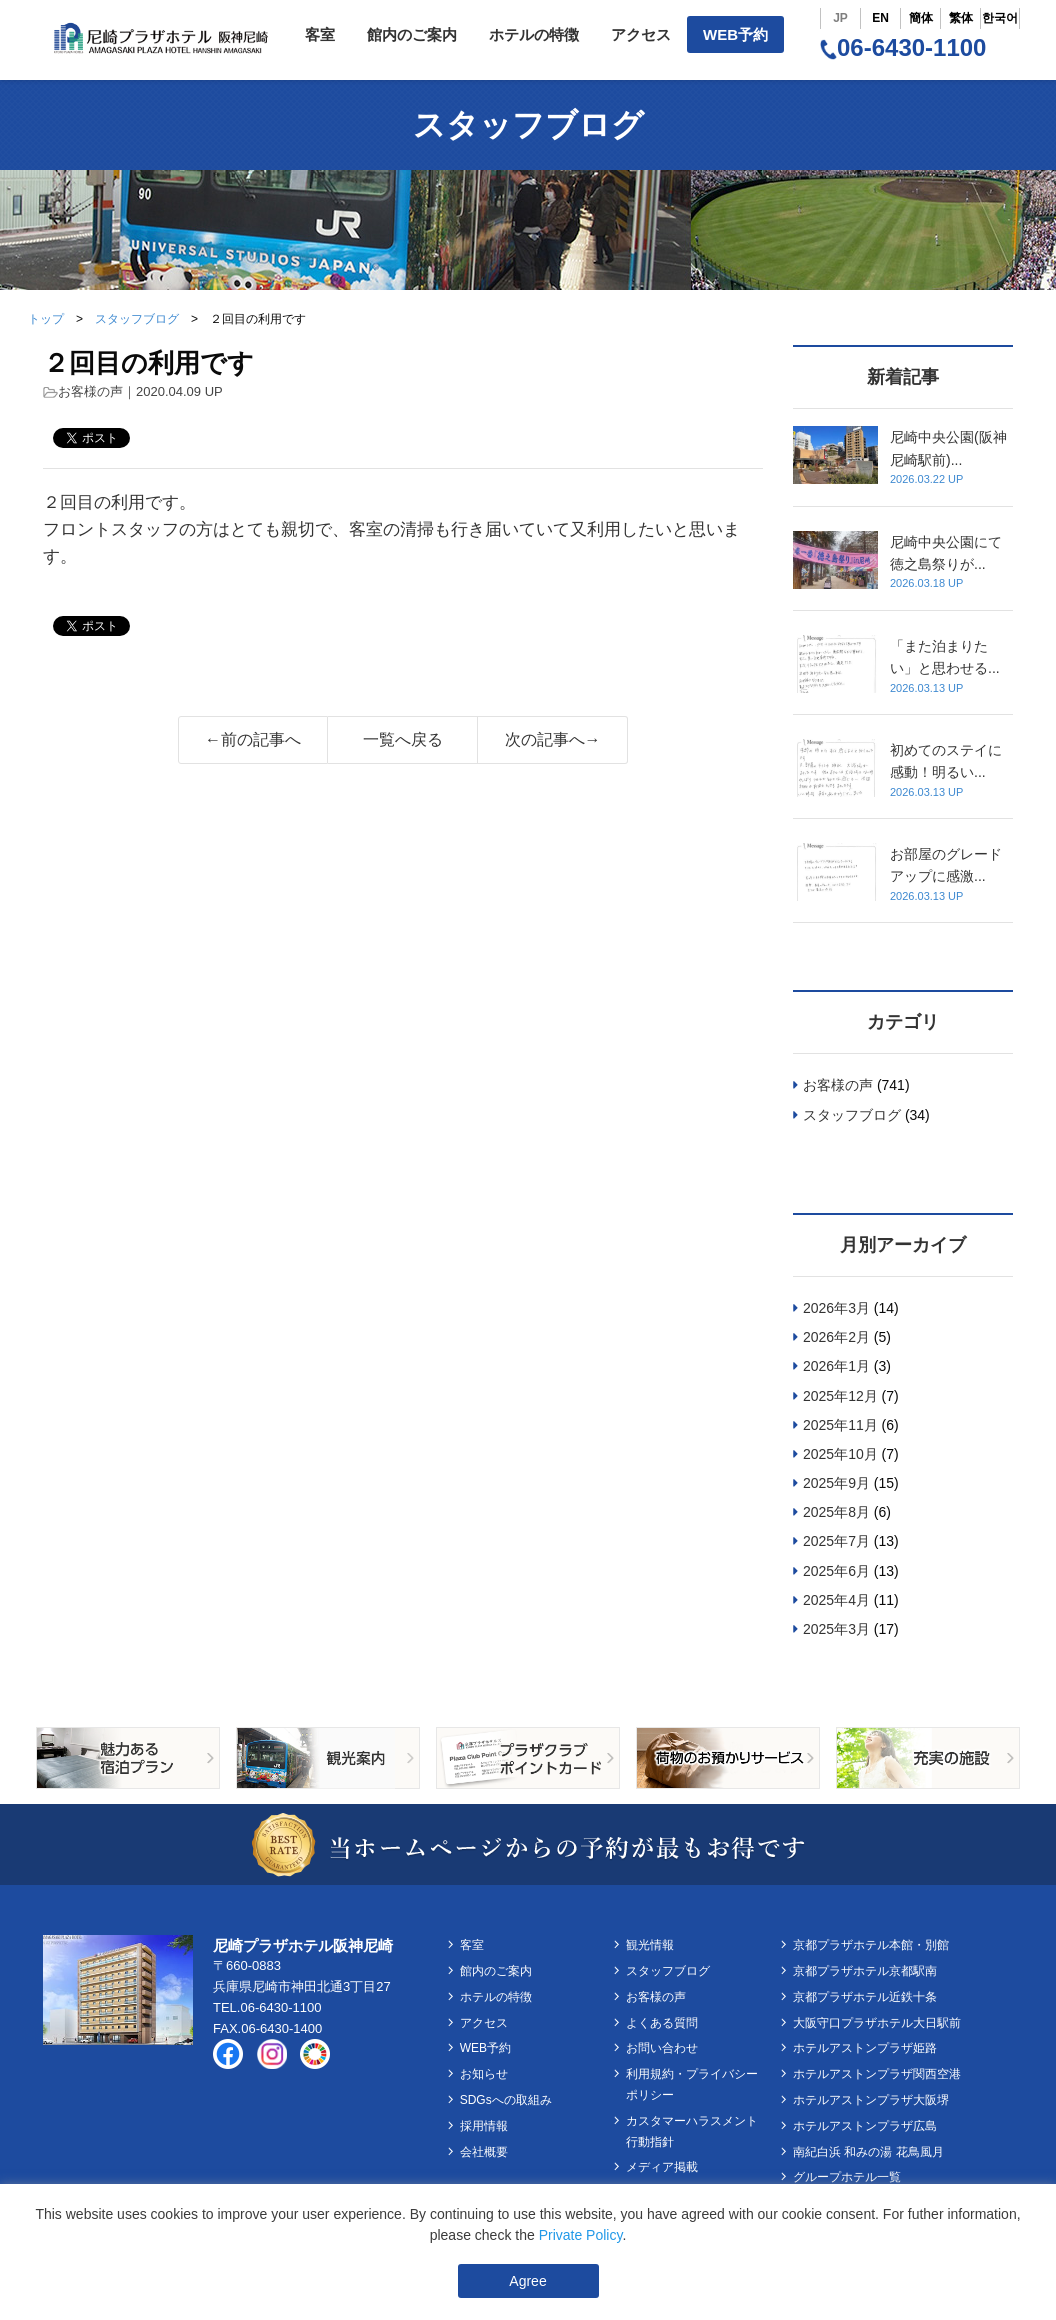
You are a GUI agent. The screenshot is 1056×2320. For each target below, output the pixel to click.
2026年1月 (836, 1366)
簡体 (921, 18)
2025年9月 (836, 1483)
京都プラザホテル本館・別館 (871, 1945)
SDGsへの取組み (506, 2100)
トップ (46, 319)
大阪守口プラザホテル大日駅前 (877, 2023)
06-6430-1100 (903, 47)
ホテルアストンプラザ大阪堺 (871, 2100)
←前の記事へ (253, 739)
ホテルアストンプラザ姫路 (865, 2048)
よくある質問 (662, 2023)
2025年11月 (840, 1425)
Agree (527, 2281)
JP (840, 18)
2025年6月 (836, 1571)
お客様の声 (90, 391)
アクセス (641, 34)
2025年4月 (836, 1600)
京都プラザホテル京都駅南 (865, 1971)
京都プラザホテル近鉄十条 (865, 1997)
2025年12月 (840, 1396)
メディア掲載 (662, 2167)
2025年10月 (840, 1454)
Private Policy (581, 2235)
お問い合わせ (662, 2048)
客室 (320, 34)
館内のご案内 (412, 34)
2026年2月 (836, 1337)
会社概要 (484, 2152)
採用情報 (484, 2126)
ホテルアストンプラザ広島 (865, 2126)
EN (880, 18)
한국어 (1000, 18)
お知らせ (484, 2074)
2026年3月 (836, 1308)
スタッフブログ (137, 319)
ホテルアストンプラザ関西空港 (877, 2074)
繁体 (961, 18)
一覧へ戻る (403, 739)
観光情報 (650, 1945)
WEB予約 (735, 34)
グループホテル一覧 (847, 2177)
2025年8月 (836, 1512)
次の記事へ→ (553, 739)
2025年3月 (836, 1629)
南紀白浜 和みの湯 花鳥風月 (868, 2152)
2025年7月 (836, 1541)
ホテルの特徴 (534, 34)
